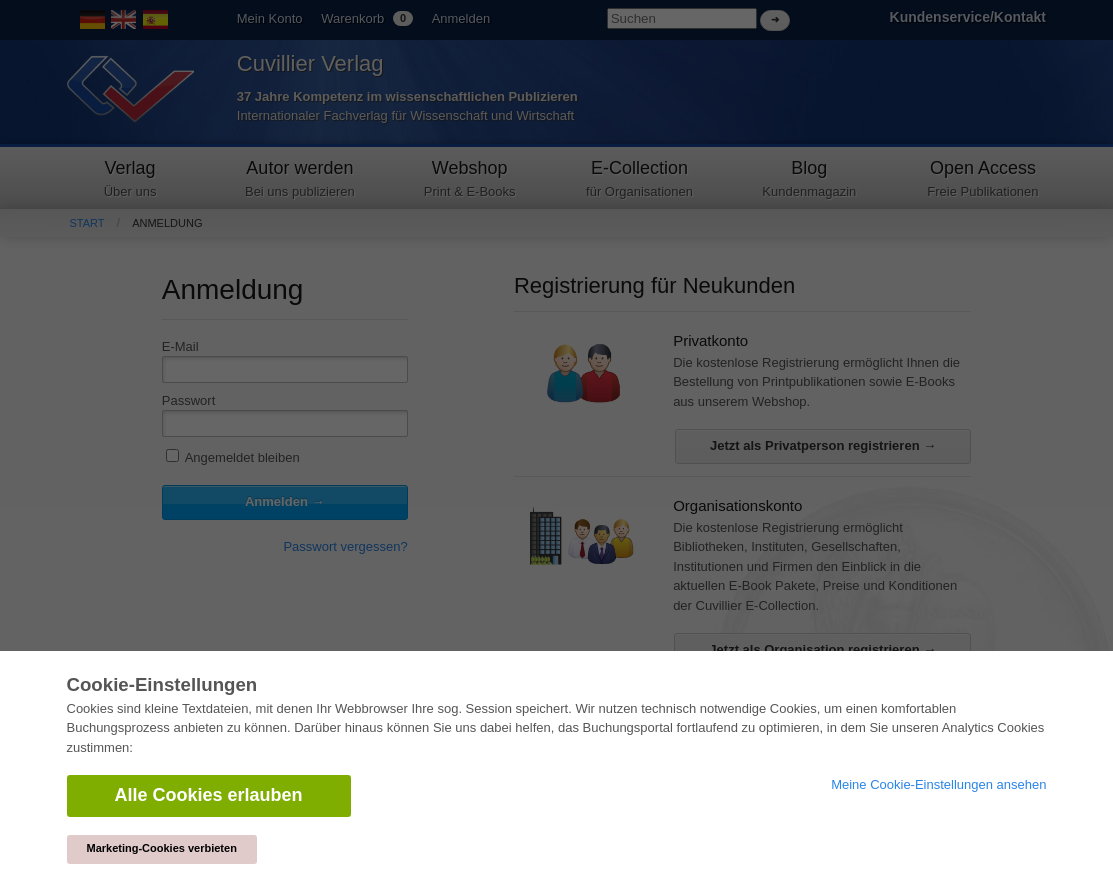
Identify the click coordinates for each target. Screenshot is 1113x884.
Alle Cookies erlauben (209, 795)
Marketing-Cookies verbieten (162, 848)
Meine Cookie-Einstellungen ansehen (938, 784)
